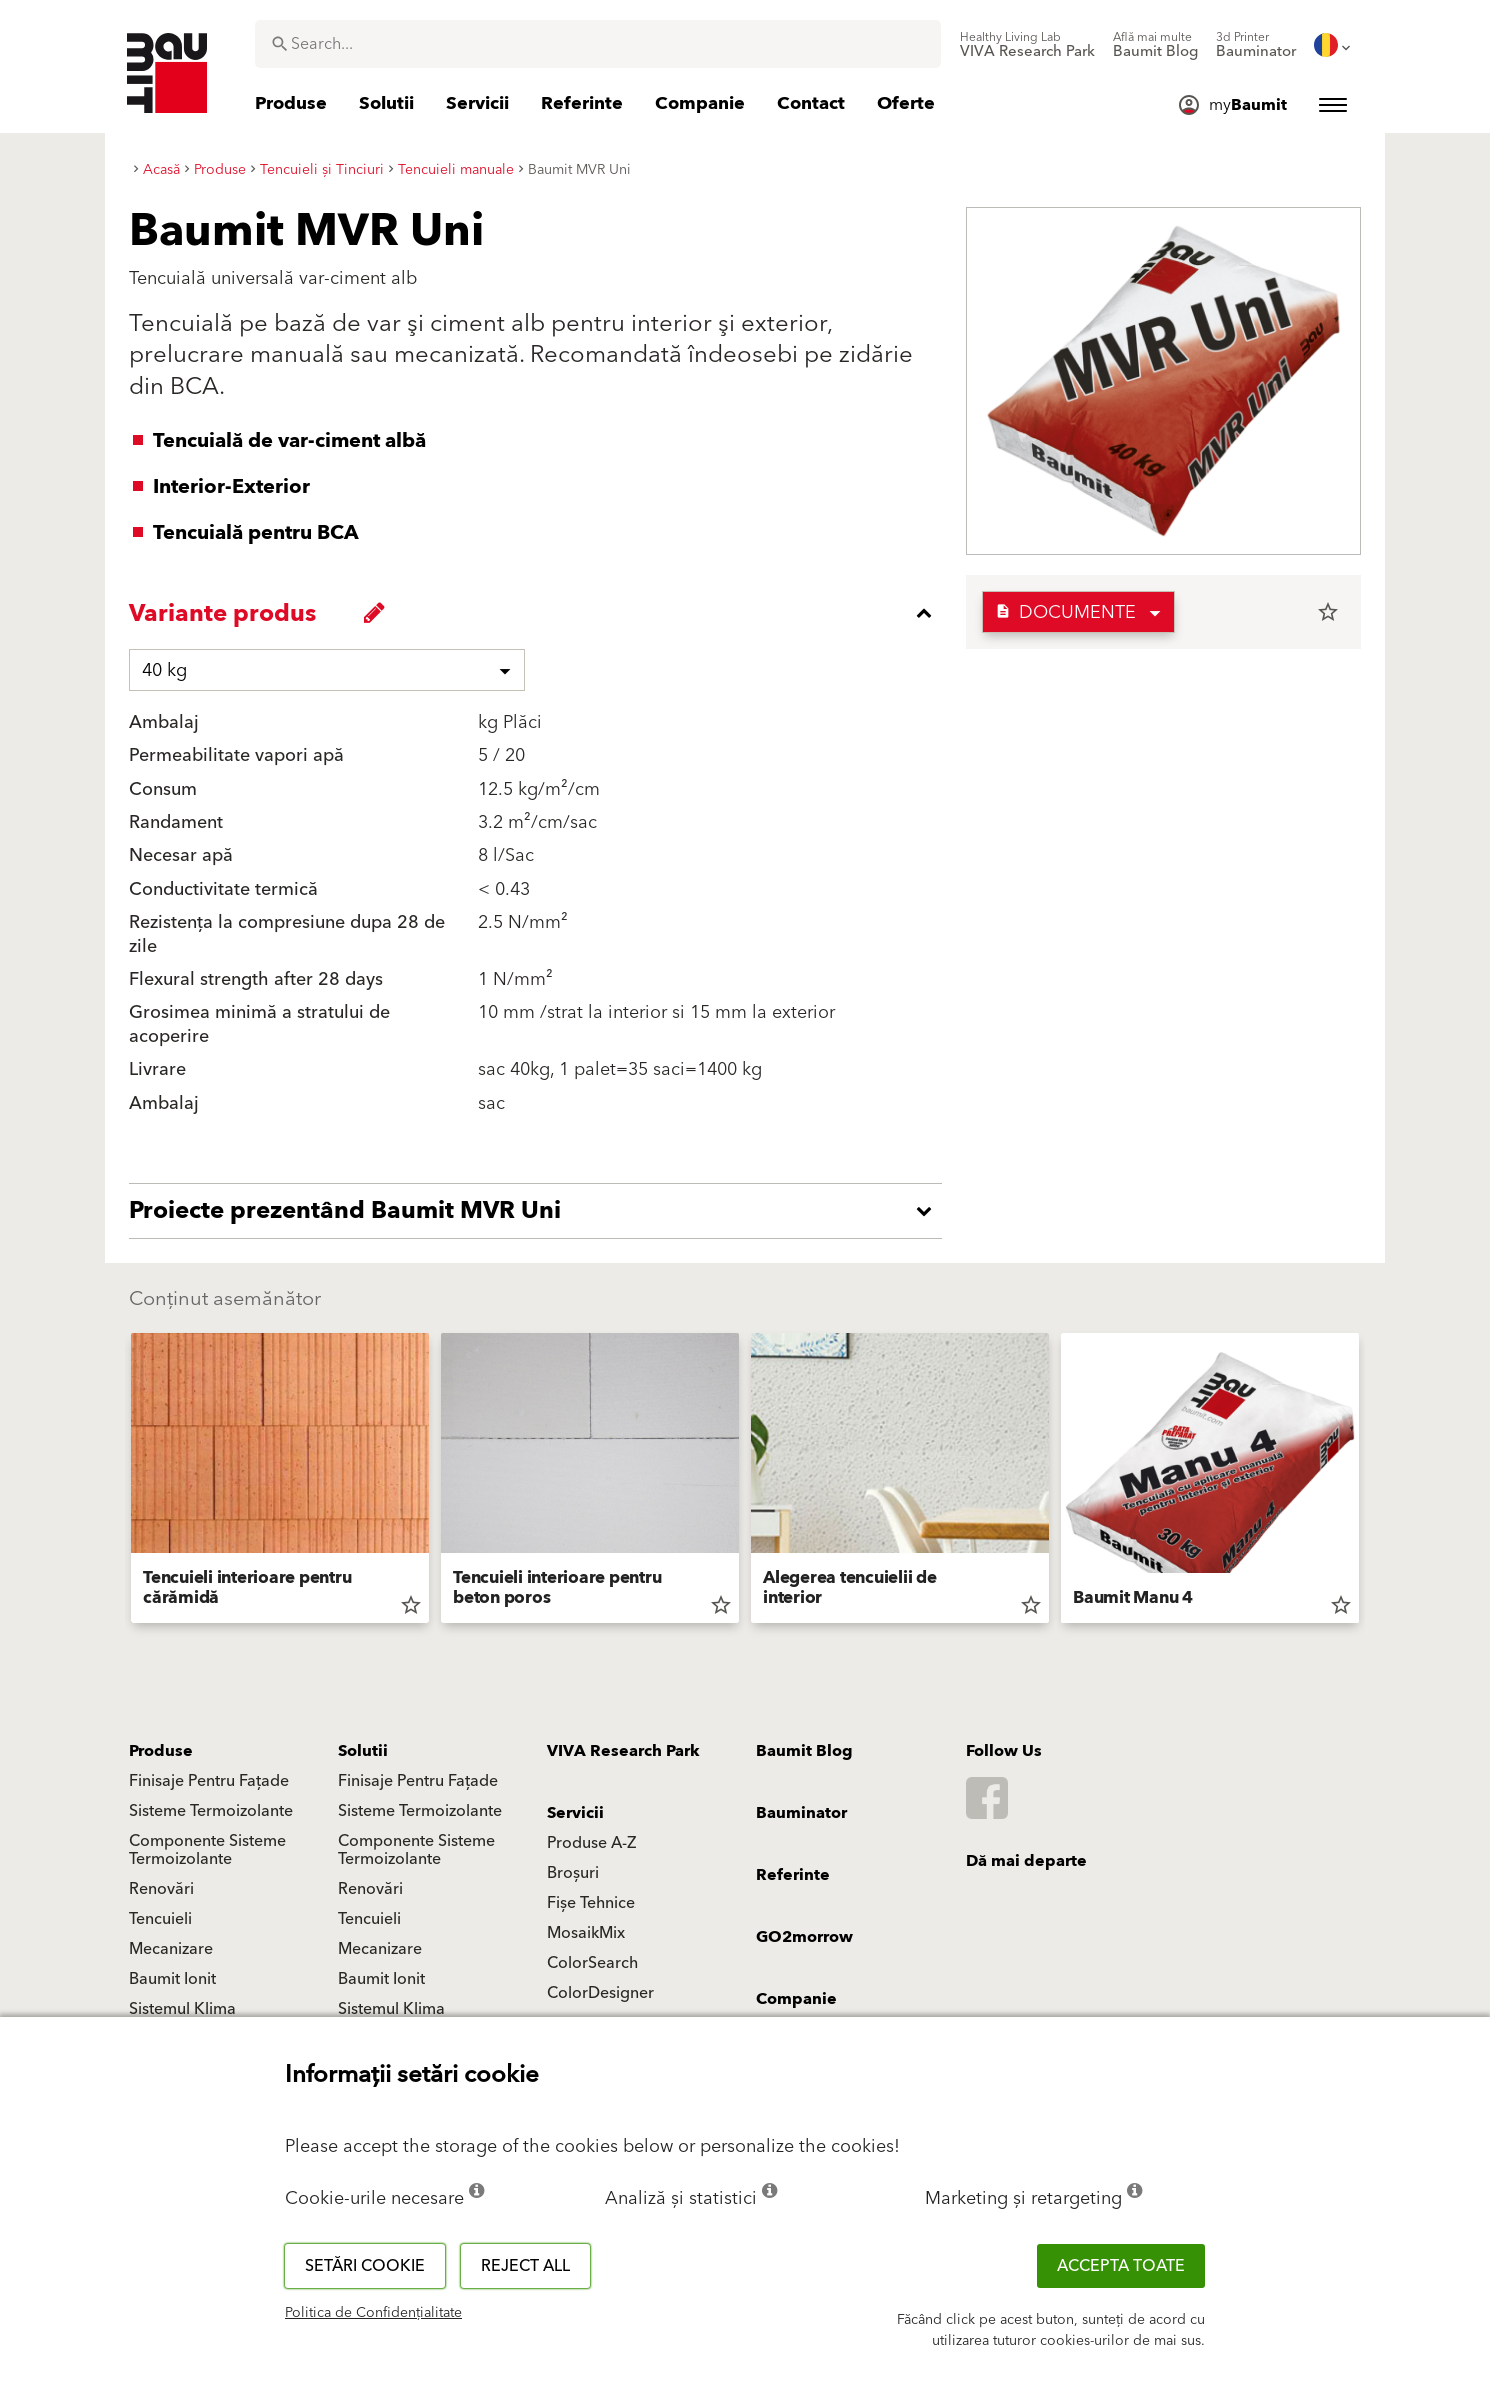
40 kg (164, 670)
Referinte (793, 1875)
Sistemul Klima (182, 2009)
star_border (1328, 612)
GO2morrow (804, 1937)
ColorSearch (592, 1963)
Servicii (575, 1813)
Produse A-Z (591, 1843)
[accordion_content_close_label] (540, 613)
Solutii (363, 1751)
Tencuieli (160, 1919)
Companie (796, 1999)
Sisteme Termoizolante (211, 1811)
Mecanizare (171, 1949)
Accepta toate (1121, 2266)
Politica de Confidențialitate (373, 2313)
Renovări (161, 1889)
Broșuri (573, 1873)
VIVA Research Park (623, 1751)
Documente (1065, 612)
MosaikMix (586, 1933)
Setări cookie (365, 2266)
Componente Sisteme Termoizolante (207, 1850)
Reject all (525, 2266)
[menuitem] (1027, 45)
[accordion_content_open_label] (540, 1211)
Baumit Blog (804, 1751)
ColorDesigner (600, 1993)
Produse (161, 1751)
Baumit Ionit (172, 1979)
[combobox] (598, 44)
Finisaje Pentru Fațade (209, 1781)
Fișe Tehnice (591, 1903)
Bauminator (801, 1813)
